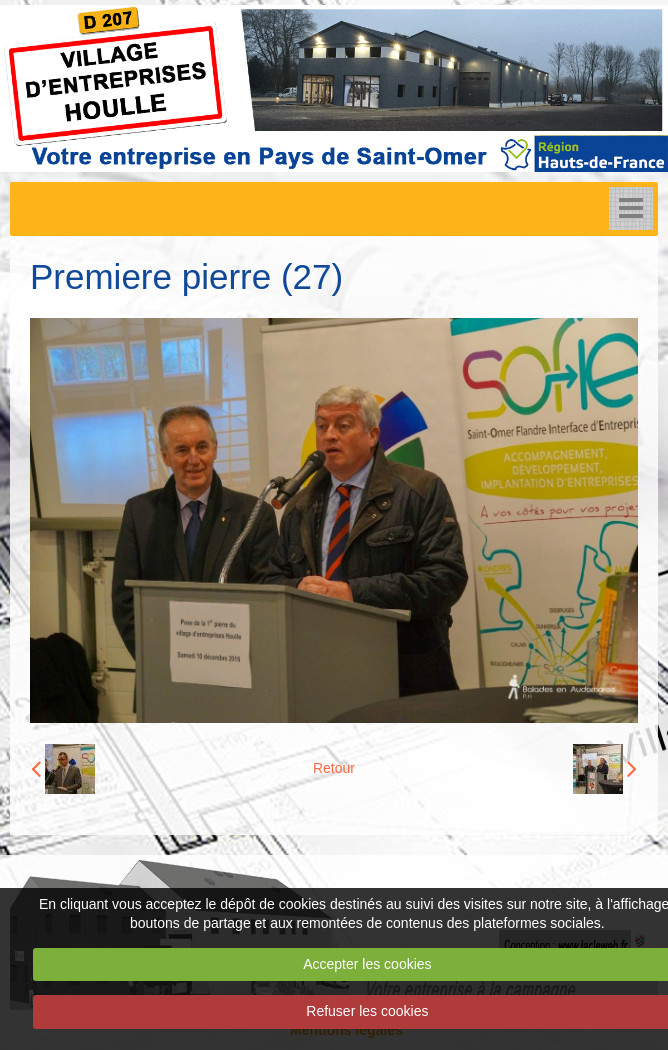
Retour (334, 768)
